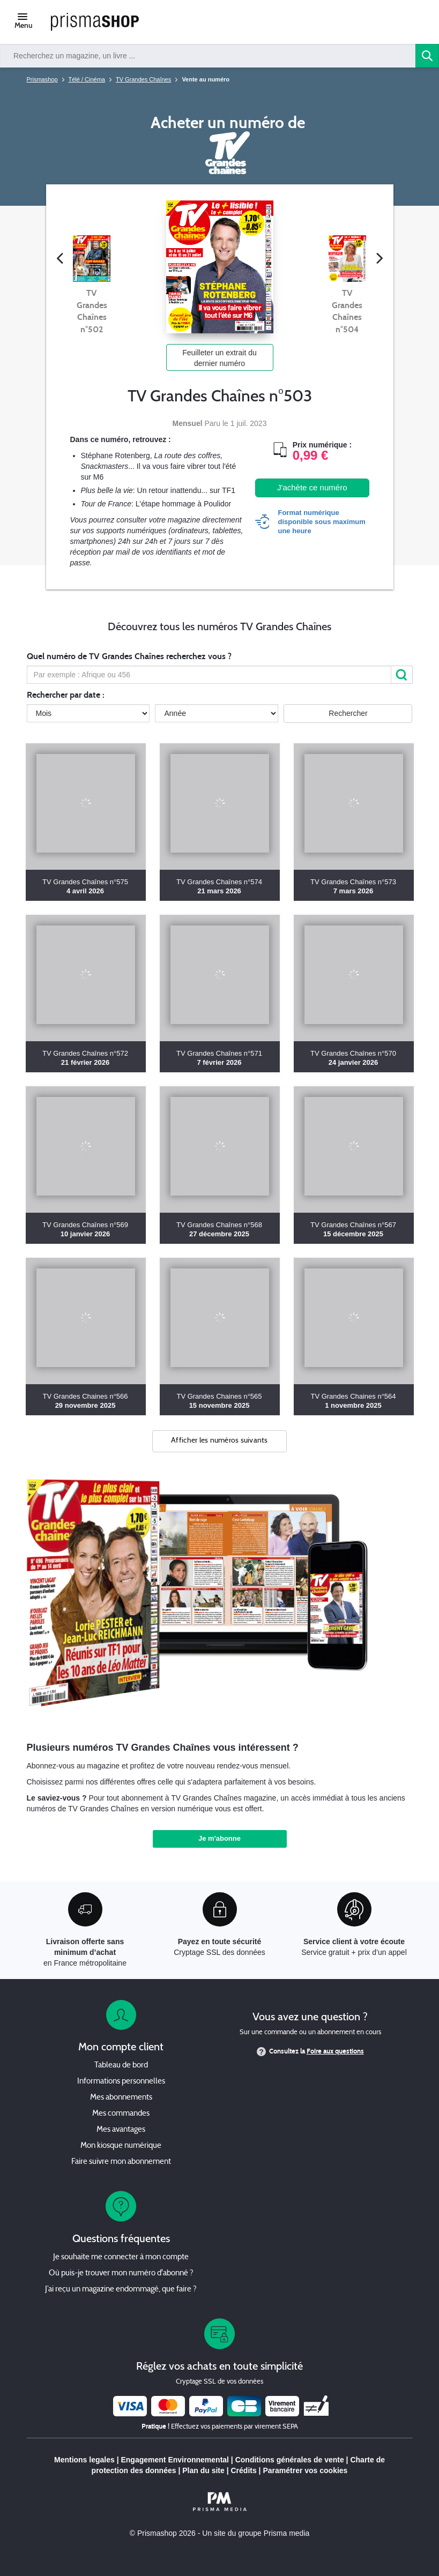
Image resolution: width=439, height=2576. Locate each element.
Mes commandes (121, 2114)
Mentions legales (84, 2459)
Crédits (243, 2470)
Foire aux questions (335, 2051)
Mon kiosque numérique (120, 2146)
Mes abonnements (121, 2098)
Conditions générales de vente (289, 2459)
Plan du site (203, 2470)
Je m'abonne (219, 1838)
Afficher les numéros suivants (219, 1441)
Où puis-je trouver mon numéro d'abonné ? (121, 2273)
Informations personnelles (121, 2082)
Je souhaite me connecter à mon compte (121, 2257)
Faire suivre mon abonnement (121, 2162)
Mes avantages (120, 2130)
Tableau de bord (121, 2066)
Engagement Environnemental (174, 2459)
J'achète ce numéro (312, 487)
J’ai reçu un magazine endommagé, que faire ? (121, 2290)
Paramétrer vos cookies (305, 2470)
